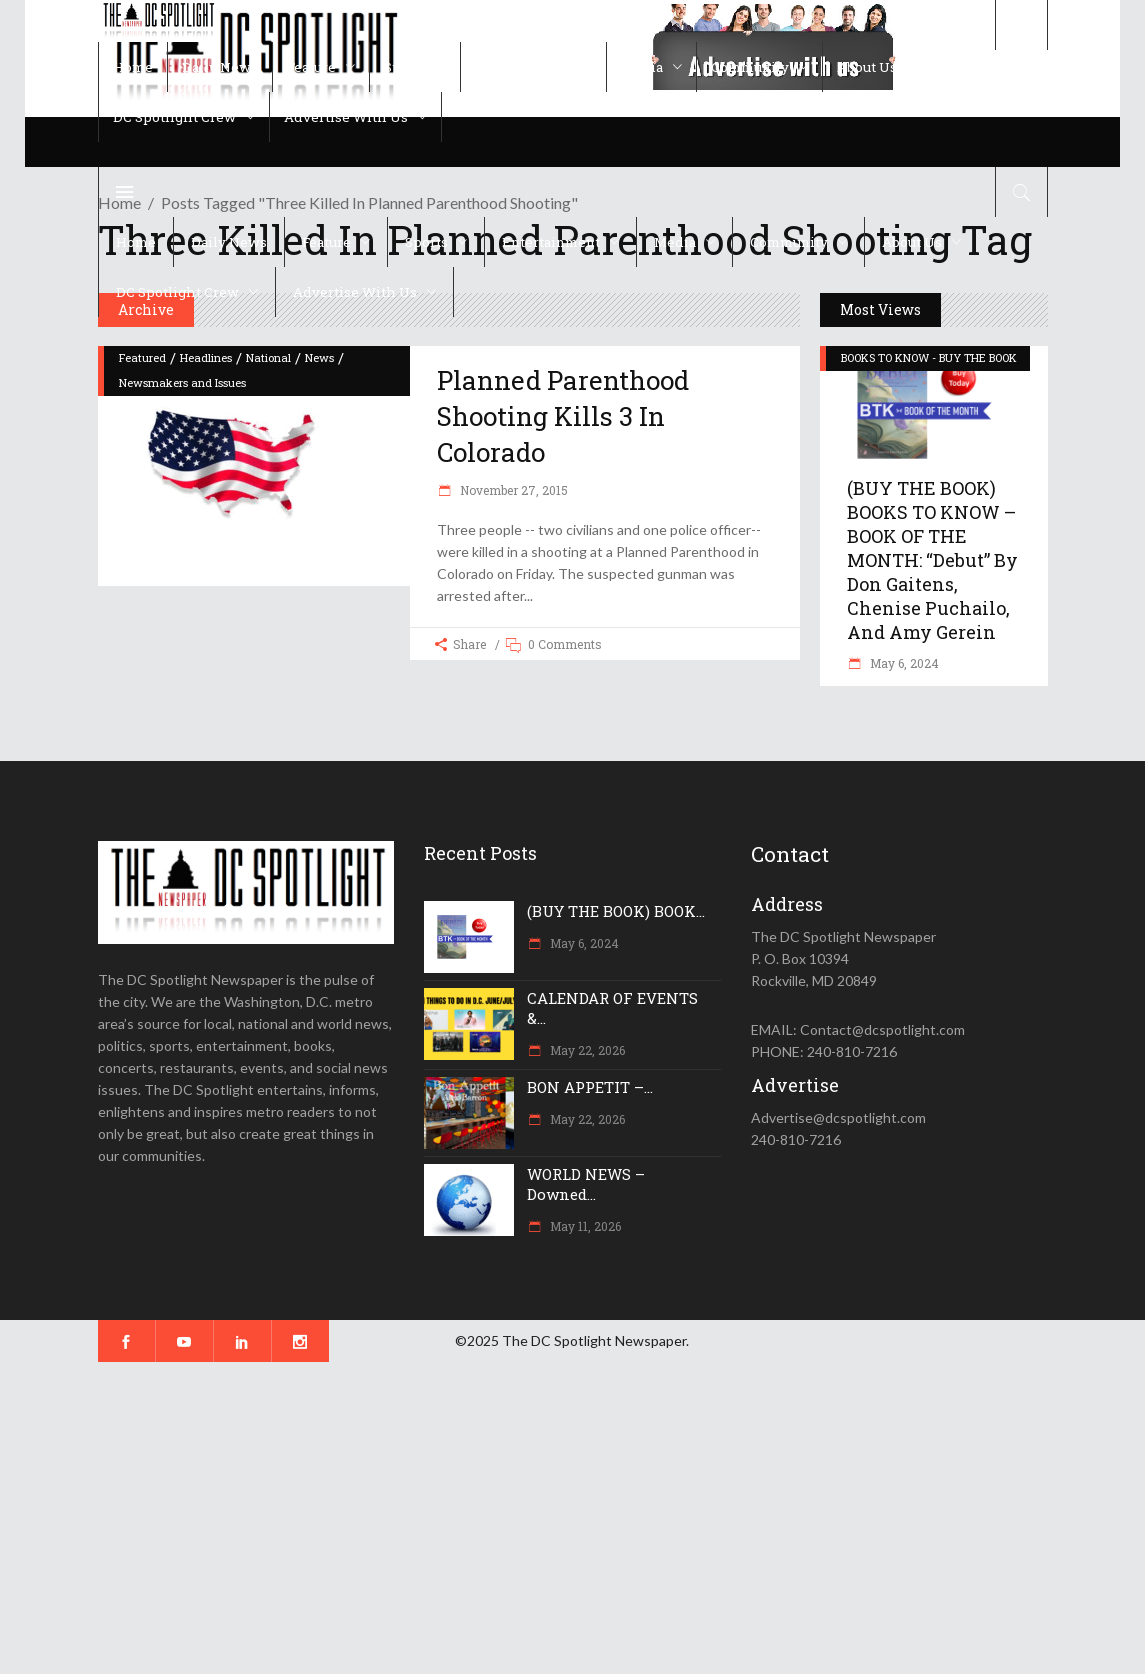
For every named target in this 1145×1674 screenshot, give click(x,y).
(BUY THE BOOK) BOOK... (616, 911)
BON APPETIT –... (590, 1087)
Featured (142, 357)
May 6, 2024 (903, 663)
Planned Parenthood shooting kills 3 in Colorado (563, 416)
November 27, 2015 (512, 490)
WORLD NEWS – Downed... (586, 1184)
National (268, 357)
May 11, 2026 (584, 1226)
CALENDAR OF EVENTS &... (612, 1008)
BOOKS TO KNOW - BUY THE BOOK (929, 357)
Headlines (206, 357)
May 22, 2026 (586, 1050)
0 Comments (565, 644)
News (319, 357)
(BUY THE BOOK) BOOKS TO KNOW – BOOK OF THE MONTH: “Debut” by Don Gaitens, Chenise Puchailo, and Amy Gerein (932, 560)
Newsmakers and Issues (182, 382)
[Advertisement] (572, 1518)
